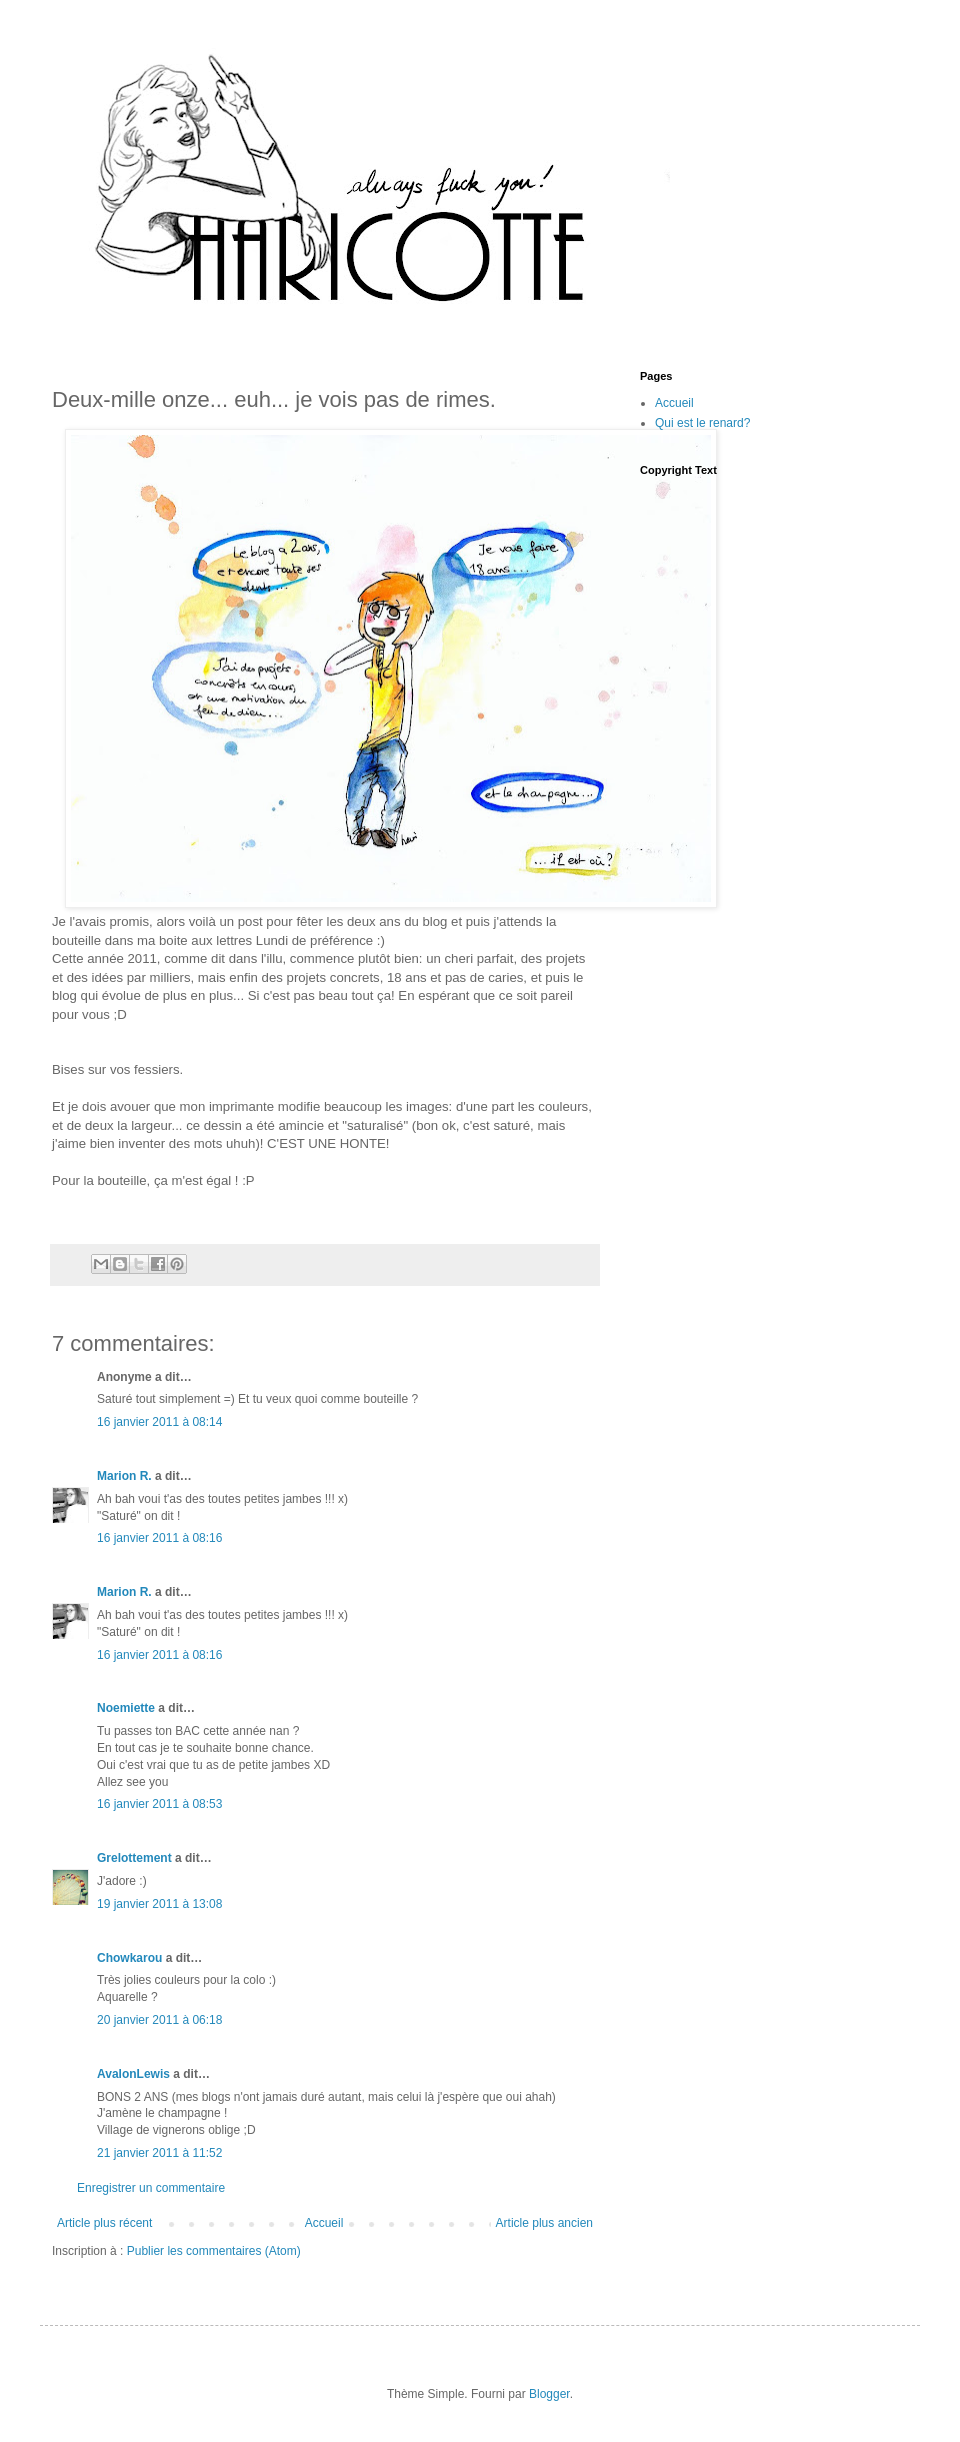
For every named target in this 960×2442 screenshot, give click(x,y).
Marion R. (124, 1476)
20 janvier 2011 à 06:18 (159, 2020)
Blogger (549, 2394)
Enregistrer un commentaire (151, 2188)
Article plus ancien (544, 2223)
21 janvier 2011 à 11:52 (159, 2153)
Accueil (324, 2223)
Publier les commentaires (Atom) (214, 2251)
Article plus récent (104, 2223)
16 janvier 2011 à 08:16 (159, 1538)
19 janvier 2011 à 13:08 (159, 1904)
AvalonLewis (133, 2074)
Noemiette (126, 1708)
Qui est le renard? (702, 423)
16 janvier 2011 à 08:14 (159, 1422)
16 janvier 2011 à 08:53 (159, 1804)
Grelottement (134, 1858)
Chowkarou (129, 1958)
